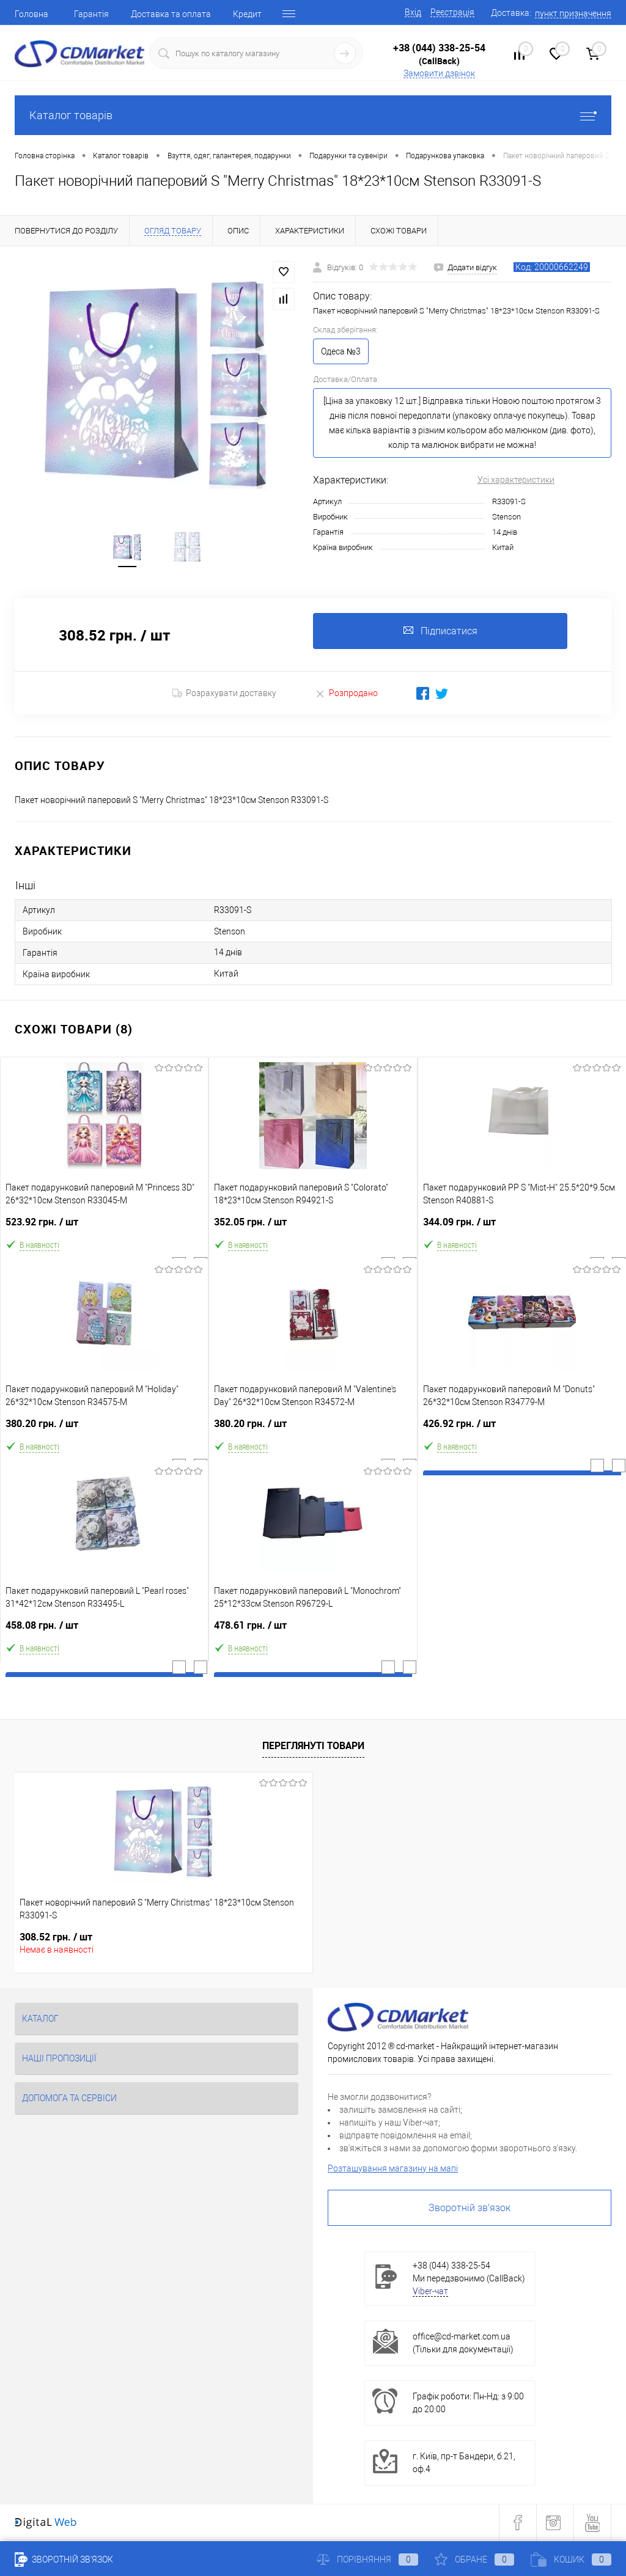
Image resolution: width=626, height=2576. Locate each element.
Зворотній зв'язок (469, 2209)
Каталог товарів (313, 115)
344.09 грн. (522, 1228)
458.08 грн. (104, 1631)
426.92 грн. (522, 1429)
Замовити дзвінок (439, 73)
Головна (31, 14)
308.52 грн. (56, 1938)
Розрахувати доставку (224, 695)
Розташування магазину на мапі (393, 2169)
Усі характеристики (515, 480)
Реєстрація (452, 12)
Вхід (413, 12)
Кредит (247, 14)
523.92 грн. (104, 1228)
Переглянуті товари (313, 1747)
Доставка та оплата (171, 14)
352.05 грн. (312, 1228)
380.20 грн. (104, 1429)
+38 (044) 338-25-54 (439, 47)
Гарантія (91, 14)
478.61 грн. (312, 1631)
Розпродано (346, 694)
